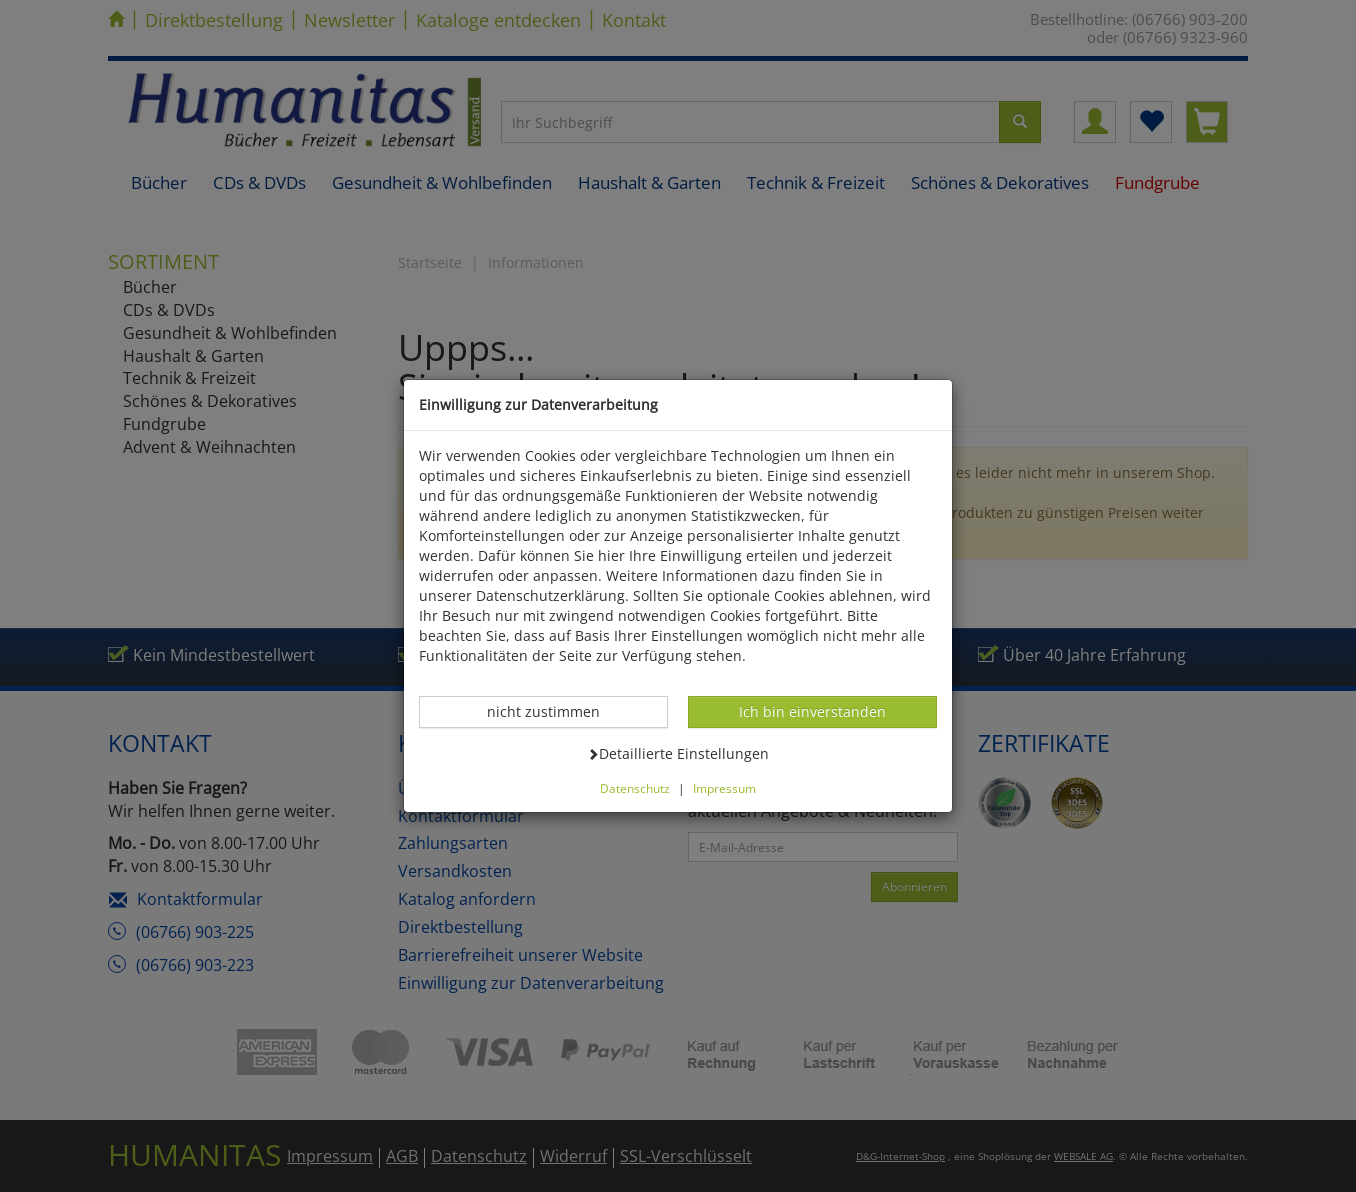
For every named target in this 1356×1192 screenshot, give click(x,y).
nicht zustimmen (554, 711)
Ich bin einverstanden (812, 711)
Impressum (724, 788)
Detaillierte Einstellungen (678, 753)
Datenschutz (635, 788)
